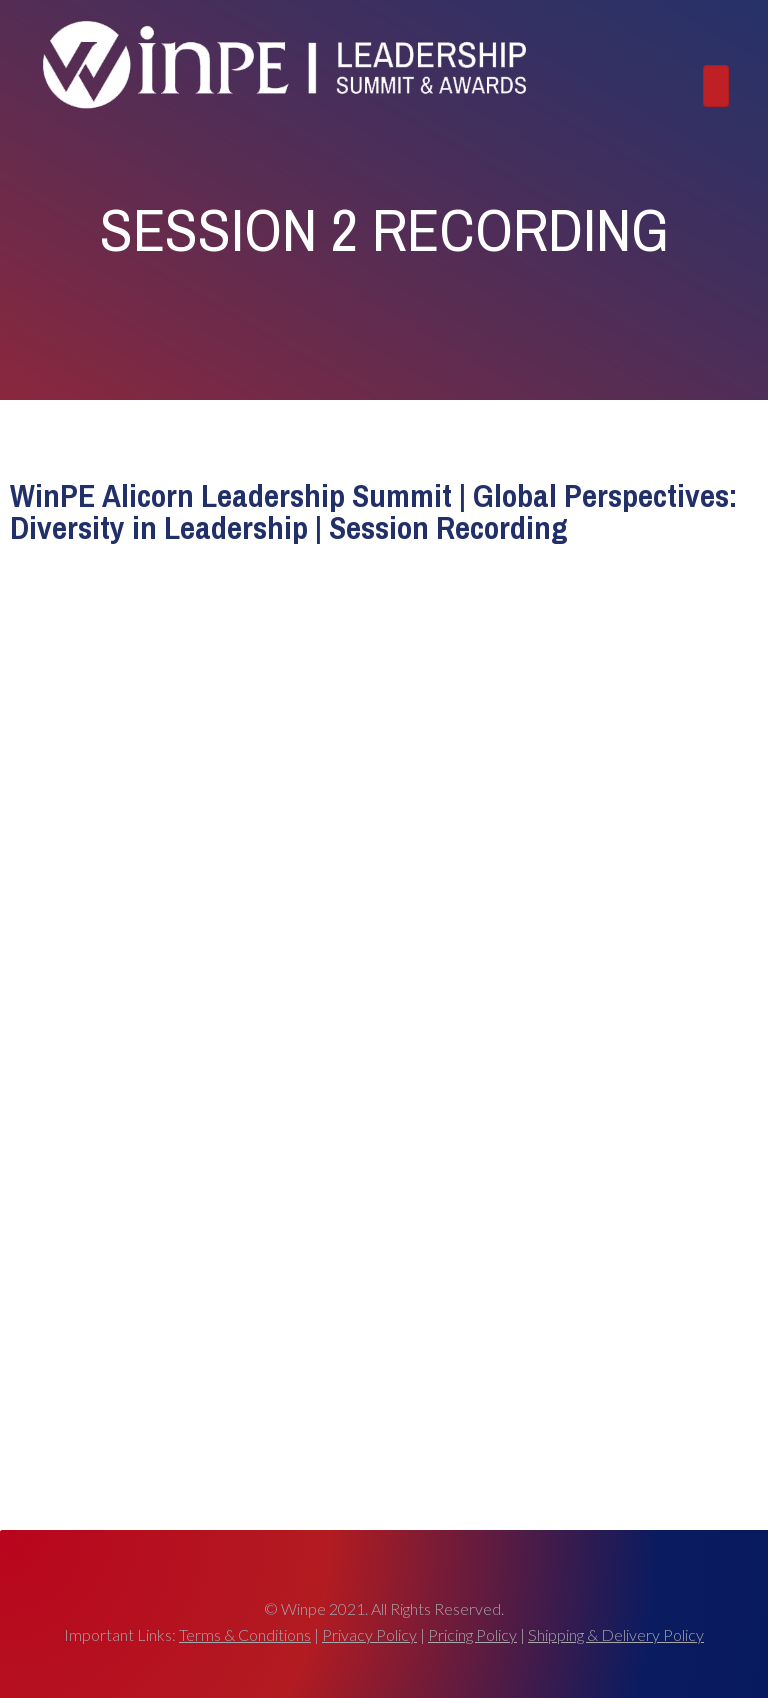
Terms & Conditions (245, 1634)
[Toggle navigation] (716, 85)
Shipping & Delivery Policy (616, 1634)
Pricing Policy (472, 1634)
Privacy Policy (369, 1634)
